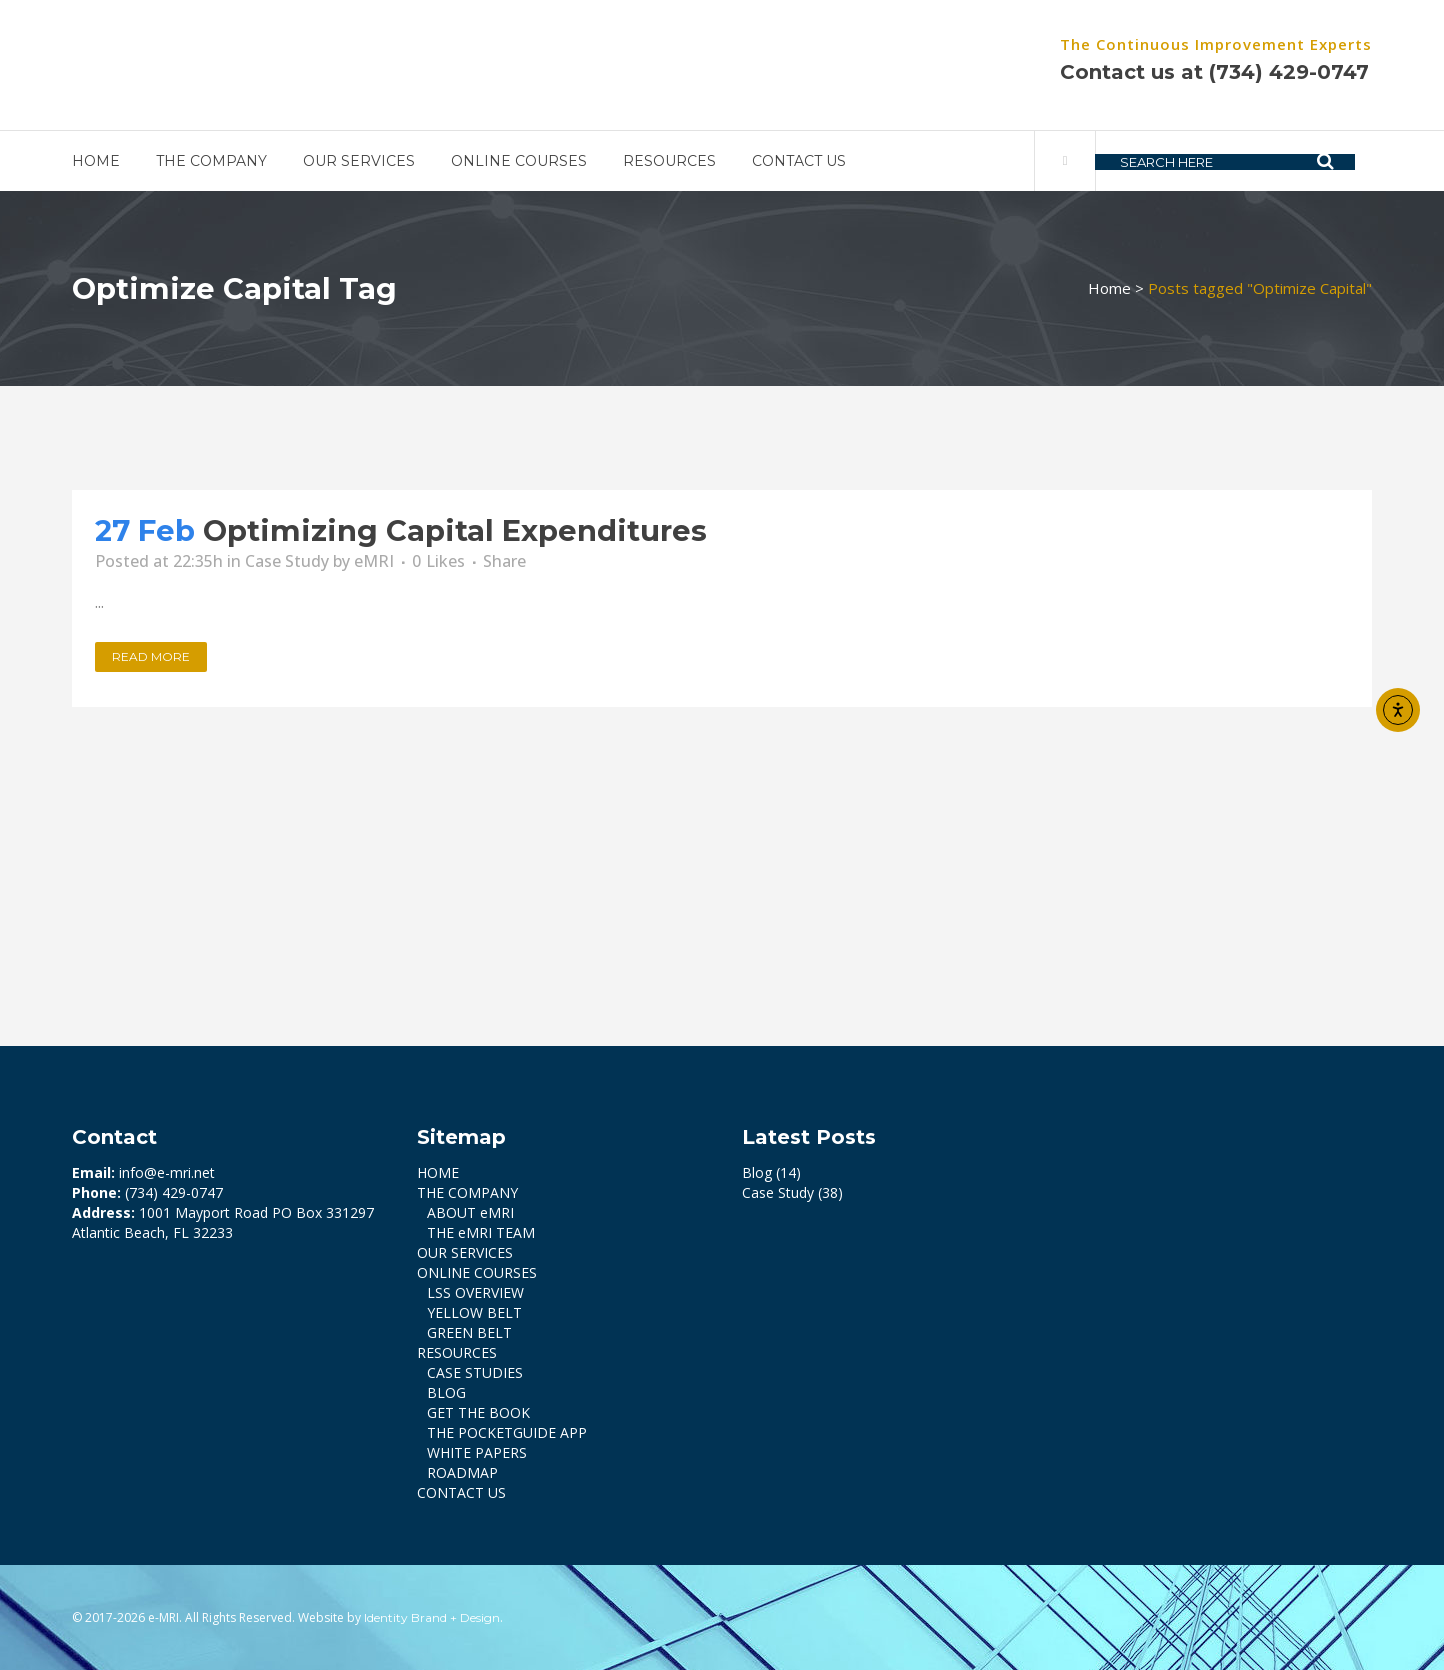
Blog (757, 1172)
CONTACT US (461, 1492)
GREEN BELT (469, 1332)
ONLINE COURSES (477, 1272)
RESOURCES (457, 1352)
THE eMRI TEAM (481, 1232)
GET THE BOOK (478, 1412)
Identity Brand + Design (432, 1617)
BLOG (446, 1392)
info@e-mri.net (167, 1172)
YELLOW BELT (474, 1312)
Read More (151, 656)
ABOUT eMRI (470, 1212)
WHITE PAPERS (477, 1452)
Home (1109, 288)
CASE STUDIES (475, 1372)
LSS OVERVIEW (475, 1292)
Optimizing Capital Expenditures (455, 530)
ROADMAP (462, 1472)
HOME (438, 1172)
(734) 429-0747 (1289, 72)
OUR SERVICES (465, 1252)
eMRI (374, 561)
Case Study (287, 561)
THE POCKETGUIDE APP (507, 1432)
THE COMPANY (467, 1192)
